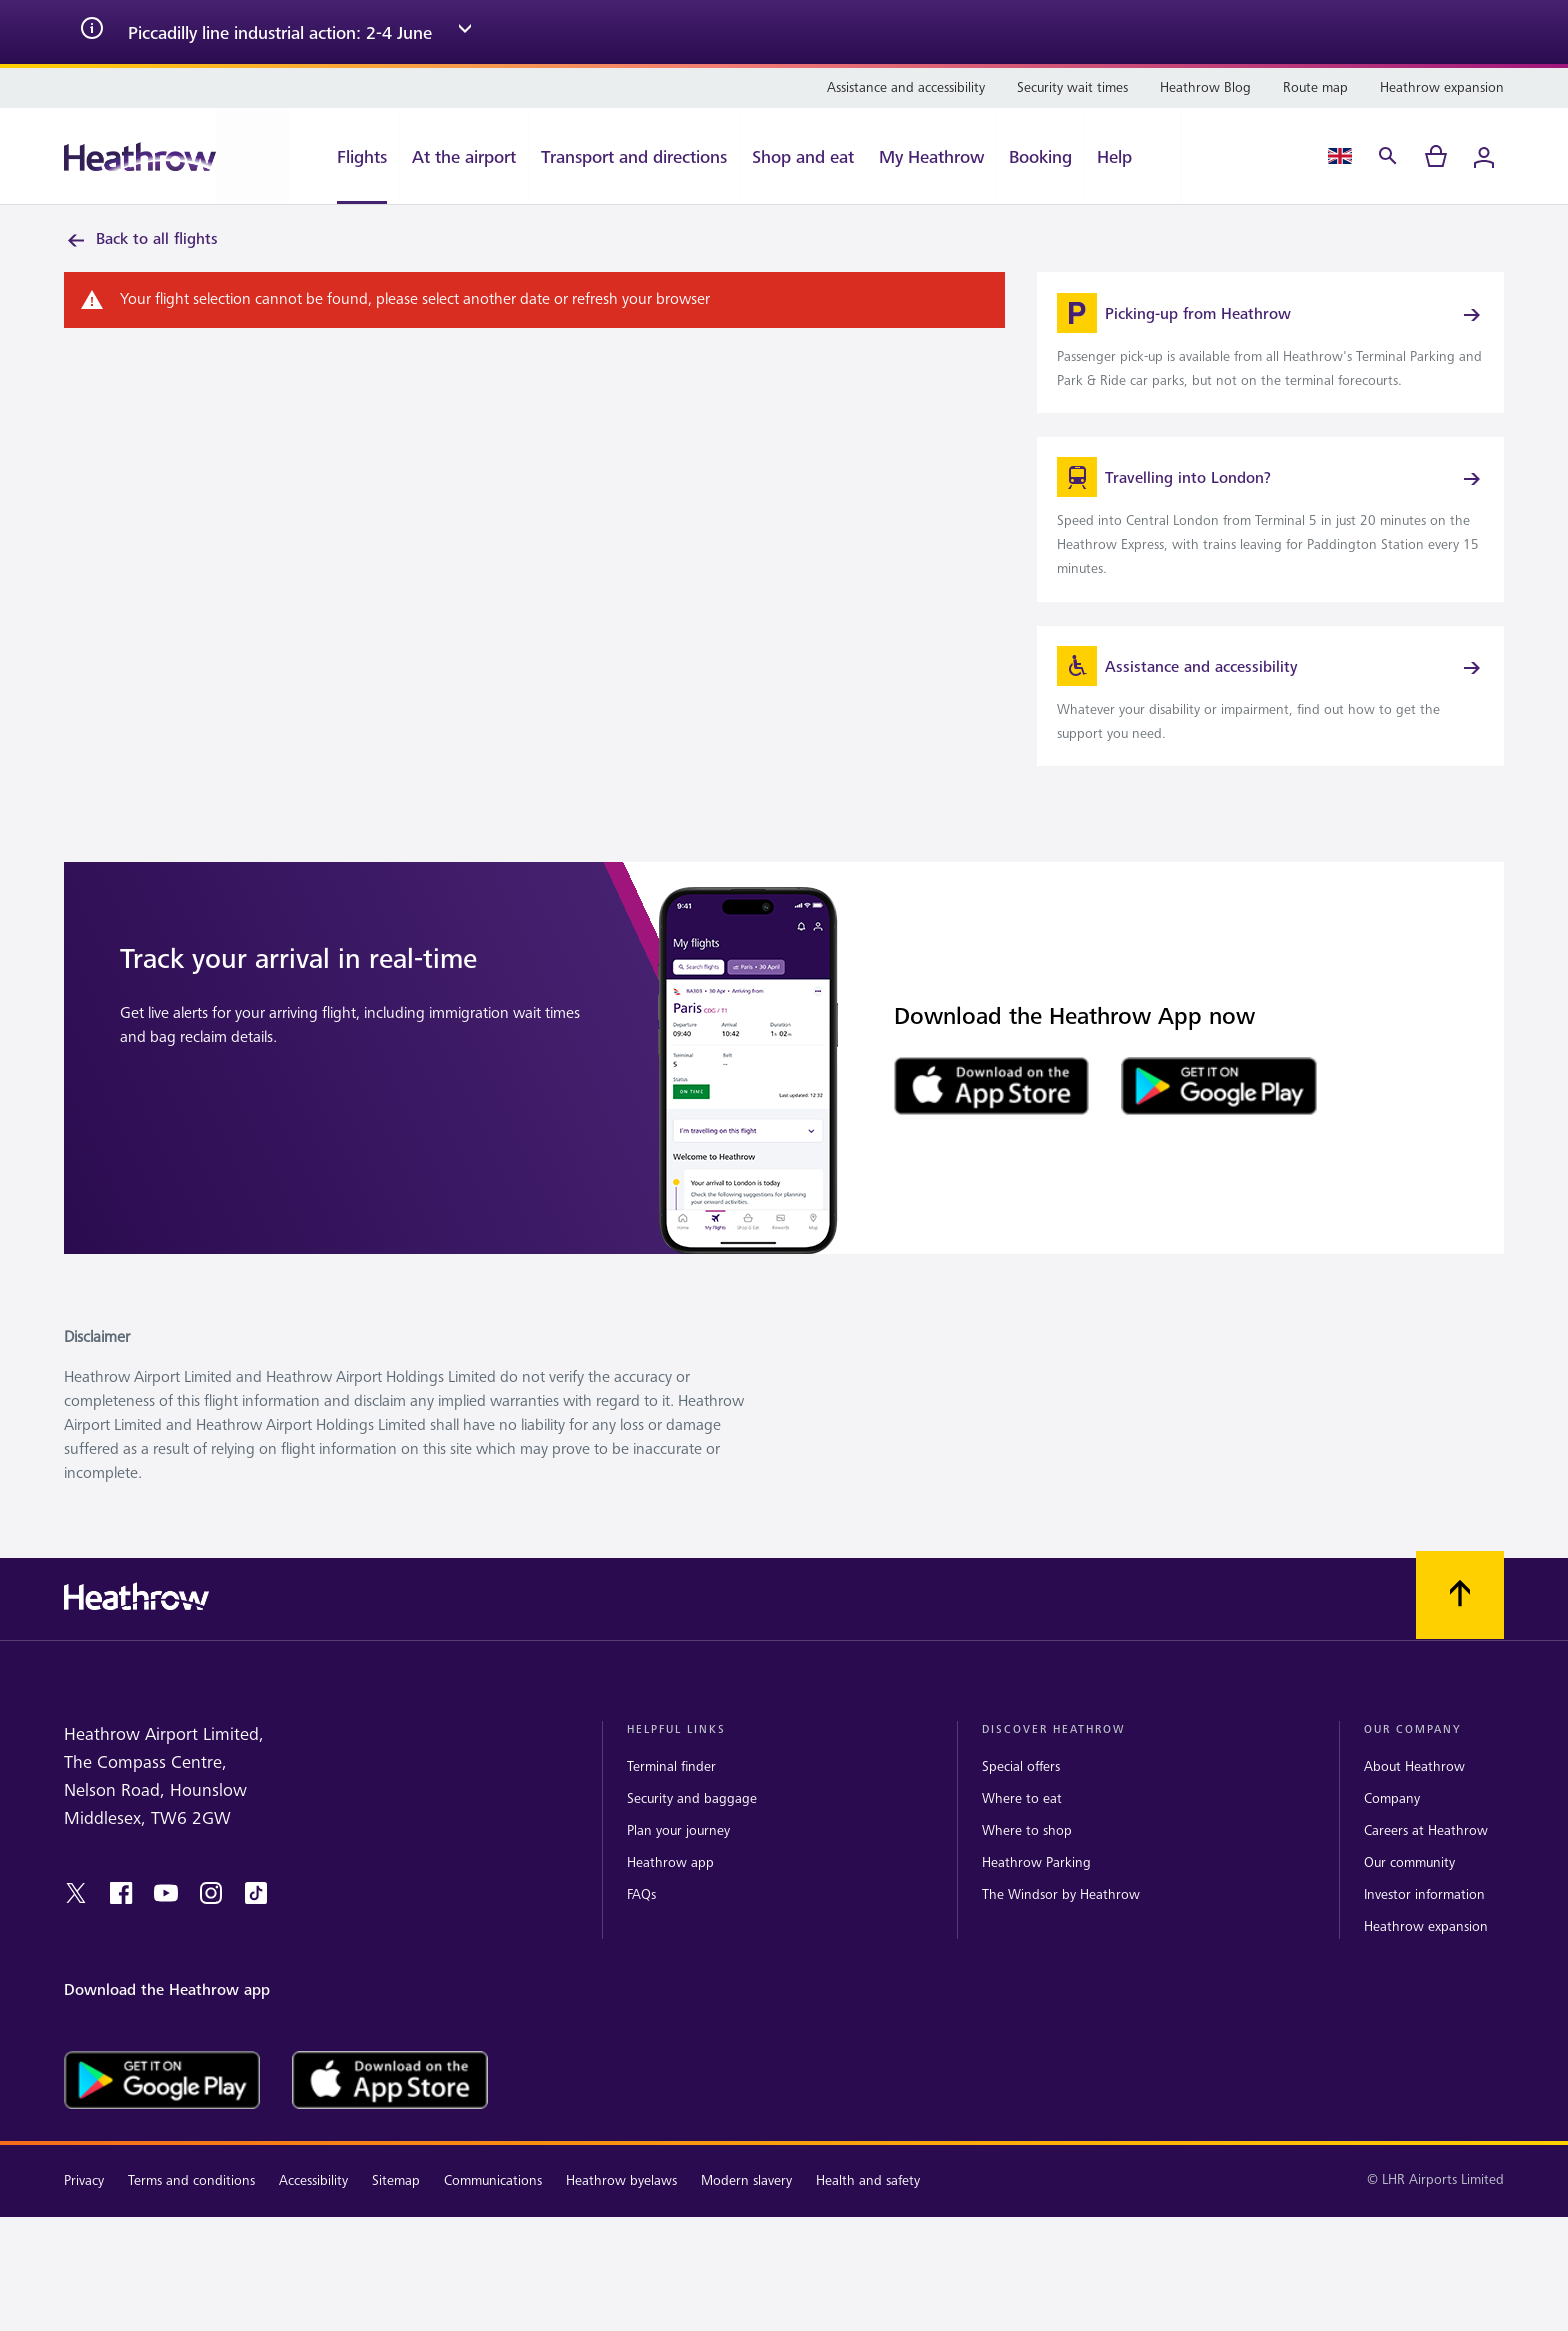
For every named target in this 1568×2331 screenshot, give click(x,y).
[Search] (1388, 156)
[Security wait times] (1072, 88)
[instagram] (211, 1919)
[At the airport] (464, 156)
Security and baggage (692, 1824)
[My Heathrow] (931, 156)
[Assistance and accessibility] (906, 88)
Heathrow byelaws (621, 2207)
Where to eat (1022, 1824)
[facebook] (121, 1919)
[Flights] (344, 156)
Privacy (84, 2207)
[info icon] (92, 32)
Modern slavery (746, 2207)
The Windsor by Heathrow (1061, 1920)
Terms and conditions (191, 2207)
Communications (493, 2207)
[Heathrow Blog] (1205, 88)
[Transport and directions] (634, 156)
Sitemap (396, 2207)
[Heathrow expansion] (1442, 88)
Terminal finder (671, 1792)
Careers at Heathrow (1426, 1856)
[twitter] (76, 1919)
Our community (1409, 1888)
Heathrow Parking (1036, 1888)
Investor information (1424, 1920)
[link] (1270, 350)
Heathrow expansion (1426, 1952)
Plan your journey (678, 1856)
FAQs (641, 1920)
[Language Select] (1340, 156)
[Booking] (1040, 156)
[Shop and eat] (803, 156)
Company (1392, 1824)
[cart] (1436, 156)
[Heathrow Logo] (140, 156)
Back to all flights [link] (141, 240)
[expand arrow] (465, 32)
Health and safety (868, 2207)
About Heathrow (1414, 1792)
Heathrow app (670, 1888)
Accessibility (313, 2207)
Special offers (1021, 1792)
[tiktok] (256, 1919)
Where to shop (1027, 1856)
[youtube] (166, 1919)
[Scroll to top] (1460, 1622)
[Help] (1132, 156)
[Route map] (1315, 88)
